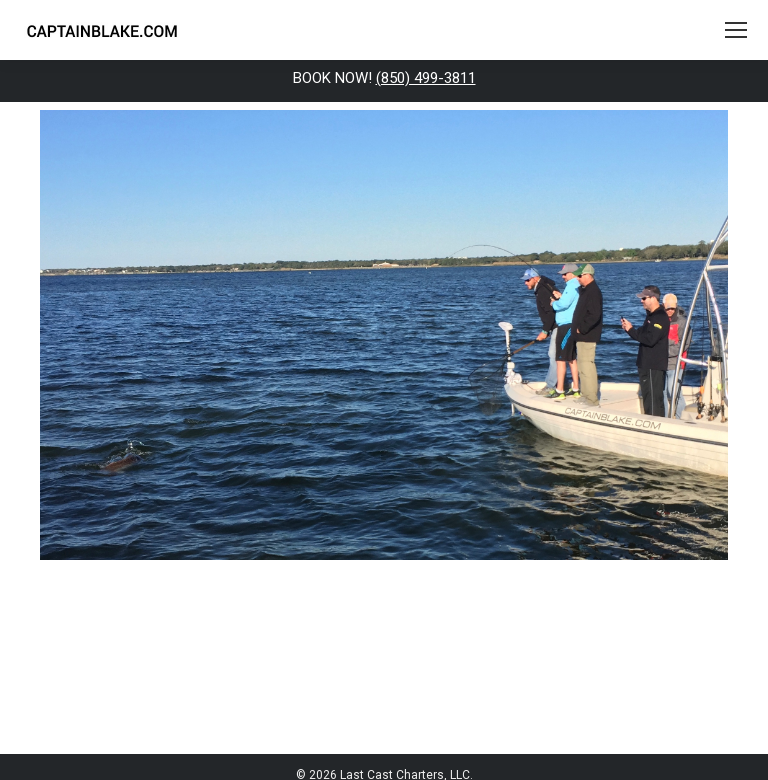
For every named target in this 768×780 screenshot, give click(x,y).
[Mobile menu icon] (736, 30)
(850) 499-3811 (426, 78)
